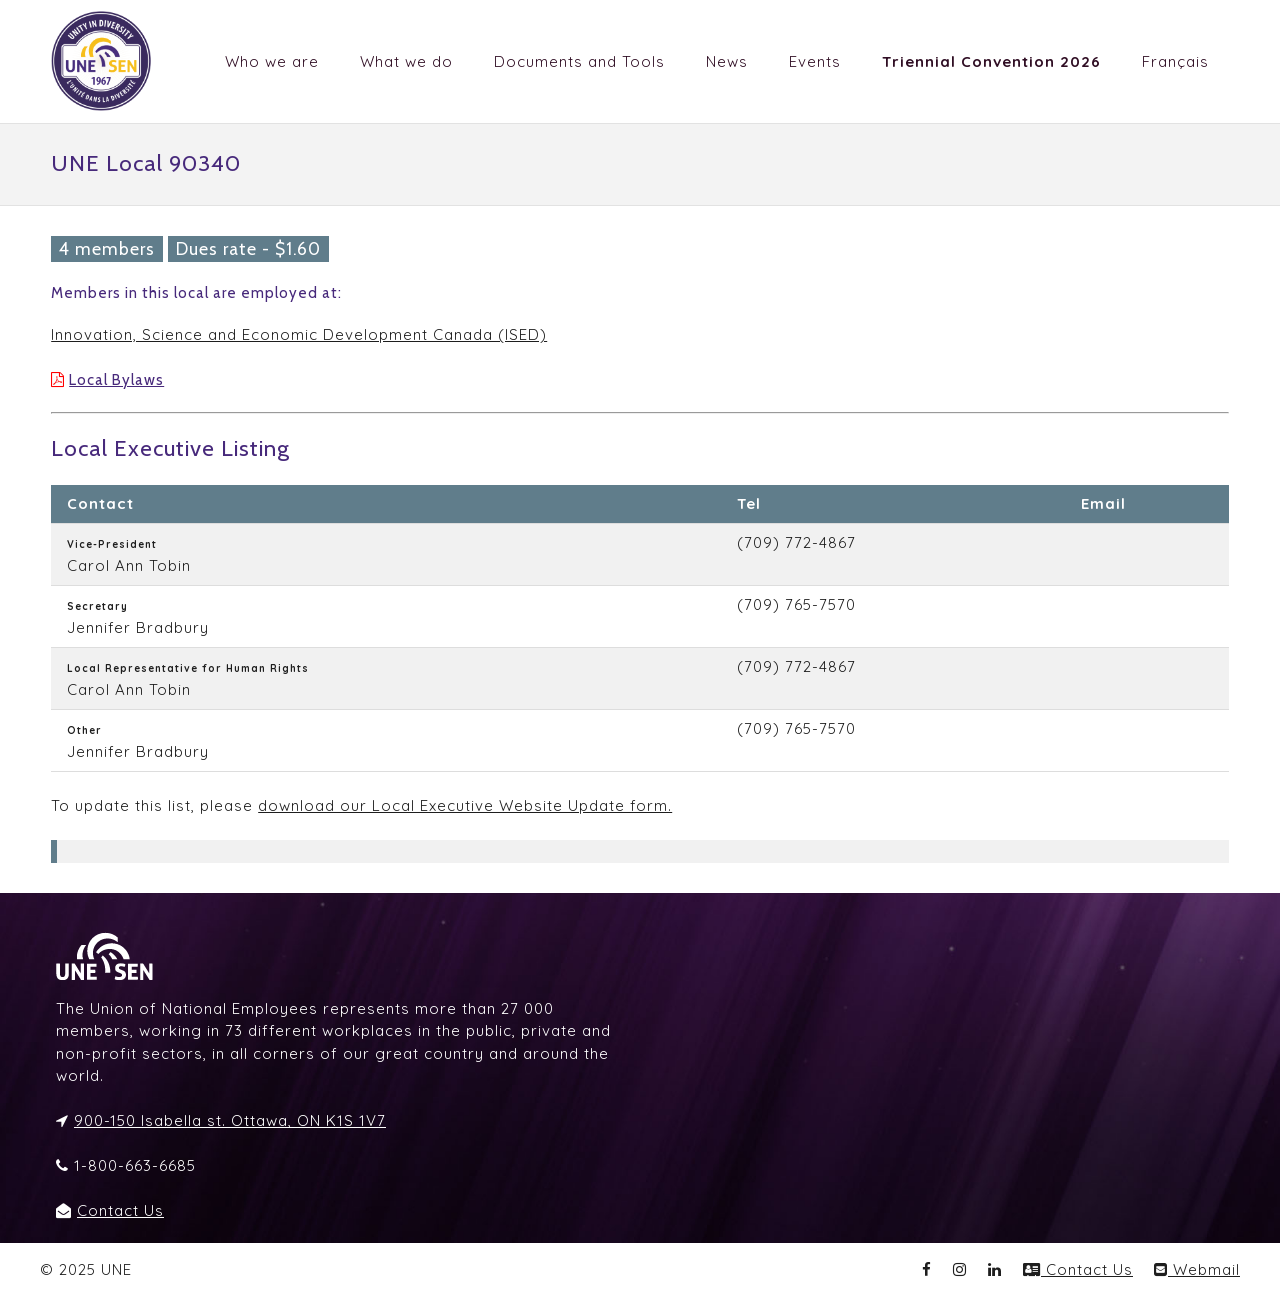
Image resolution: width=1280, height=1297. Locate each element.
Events (815, 61)
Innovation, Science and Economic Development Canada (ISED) (299, 334)
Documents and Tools (579, 61)
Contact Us (120, 1210)
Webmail (1197, 1269)
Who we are (272, 61)
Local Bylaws (116, 380)
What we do (406, 61)
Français (1175, 61)
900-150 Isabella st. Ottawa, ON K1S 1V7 (230, 1120)
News (727, 61)
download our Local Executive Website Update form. (465, 805)
